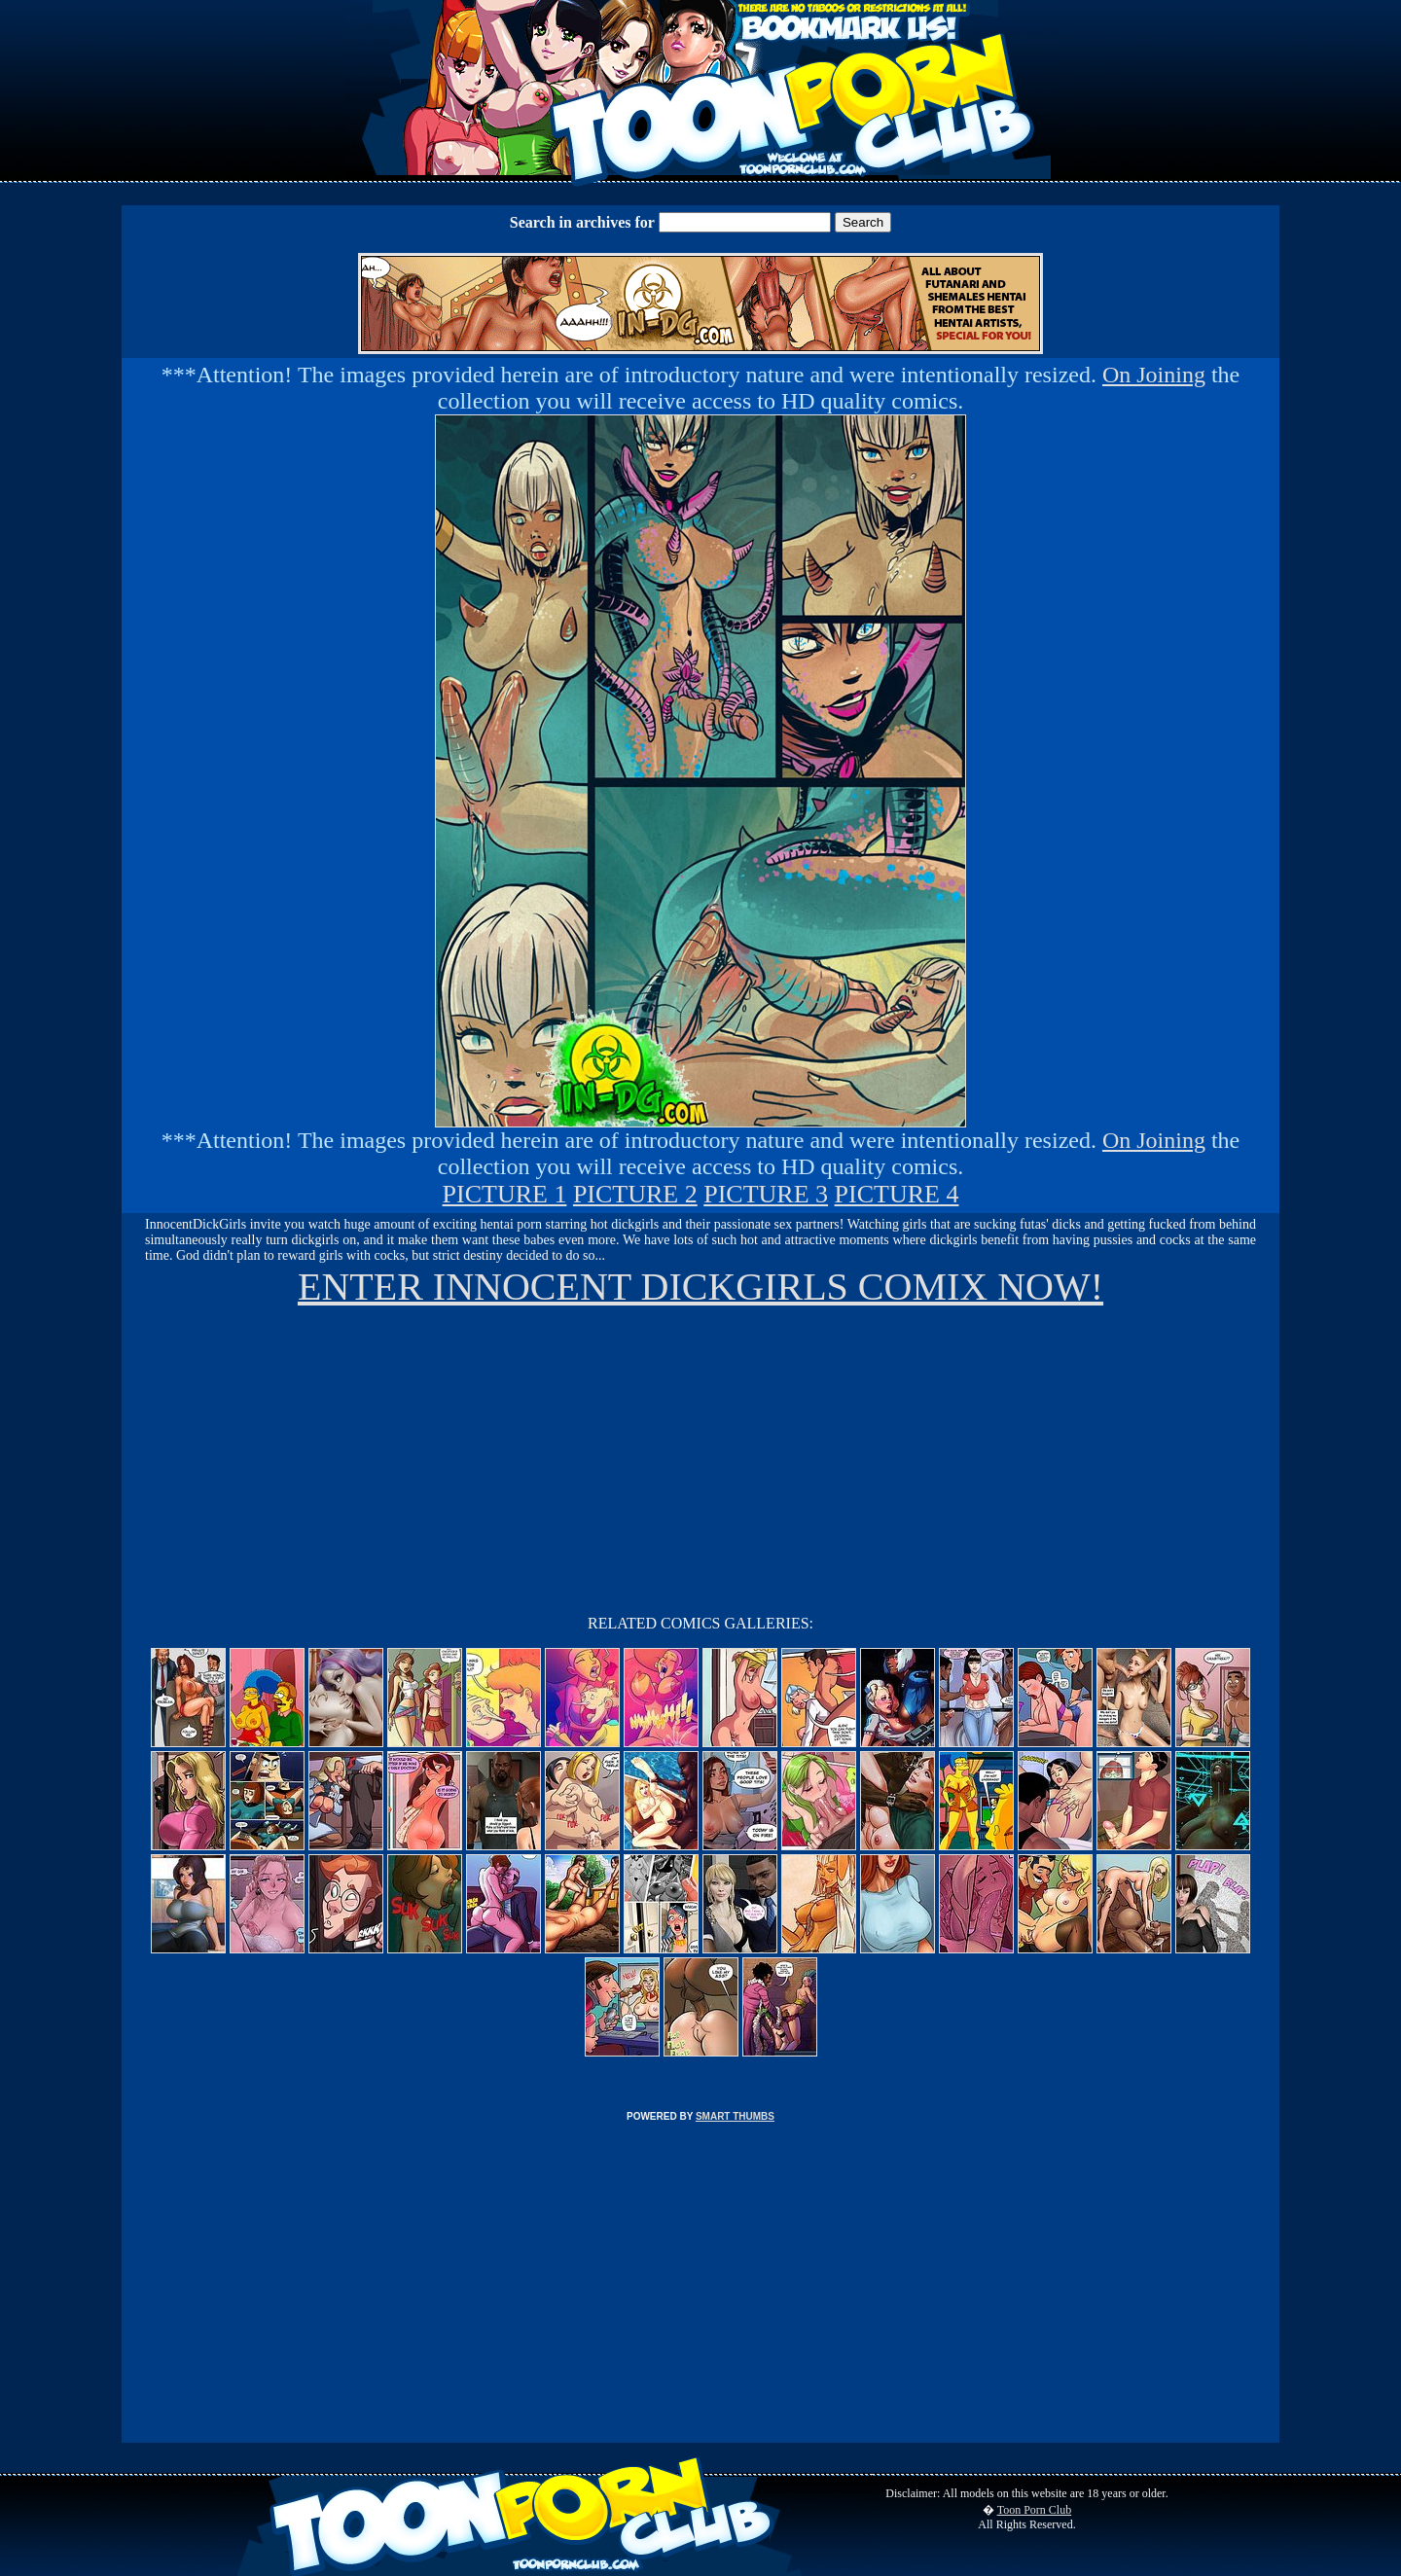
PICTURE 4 (897, 1194)
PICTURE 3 (765, 1194)
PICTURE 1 (505, 1194)
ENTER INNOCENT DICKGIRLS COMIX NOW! (700, 1286)
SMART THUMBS (735, 2116)
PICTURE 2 (635, 1194)
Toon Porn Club (1034, 2510)
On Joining (1153, 374)
